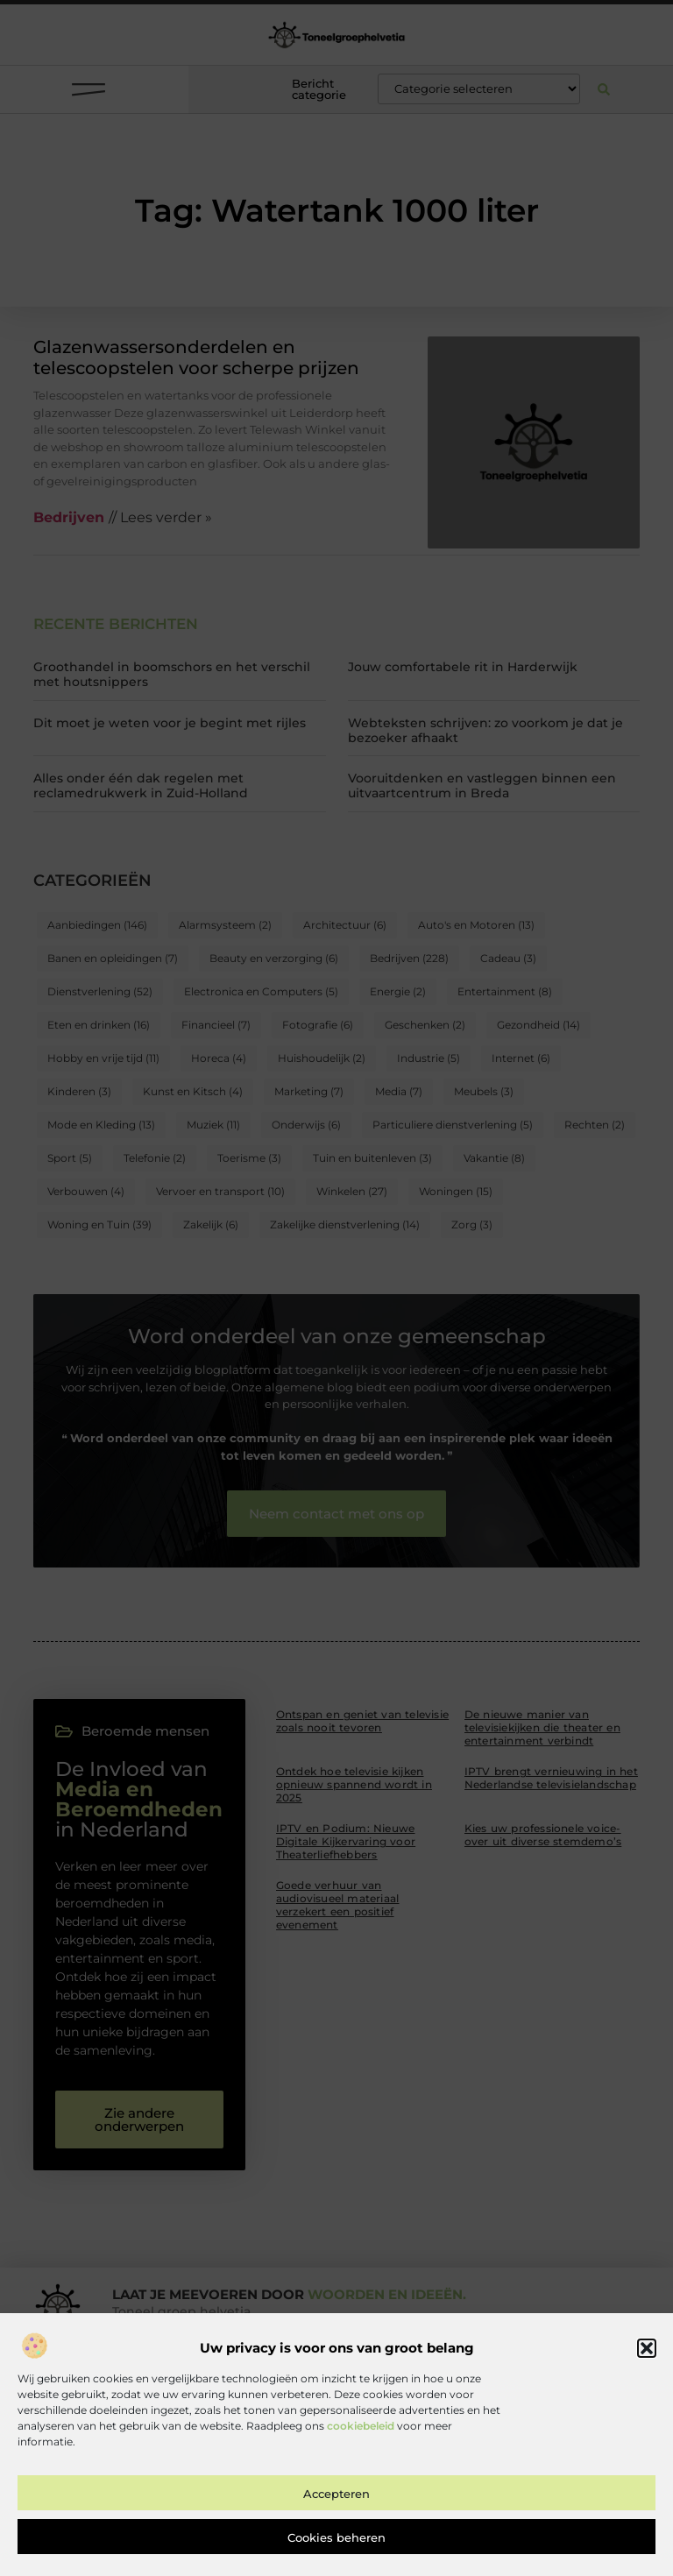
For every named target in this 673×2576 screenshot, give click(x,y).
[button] (646, 2362)
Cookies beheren (336, 2551)
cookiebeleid (360, 2438)
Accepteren (336, 2507)
